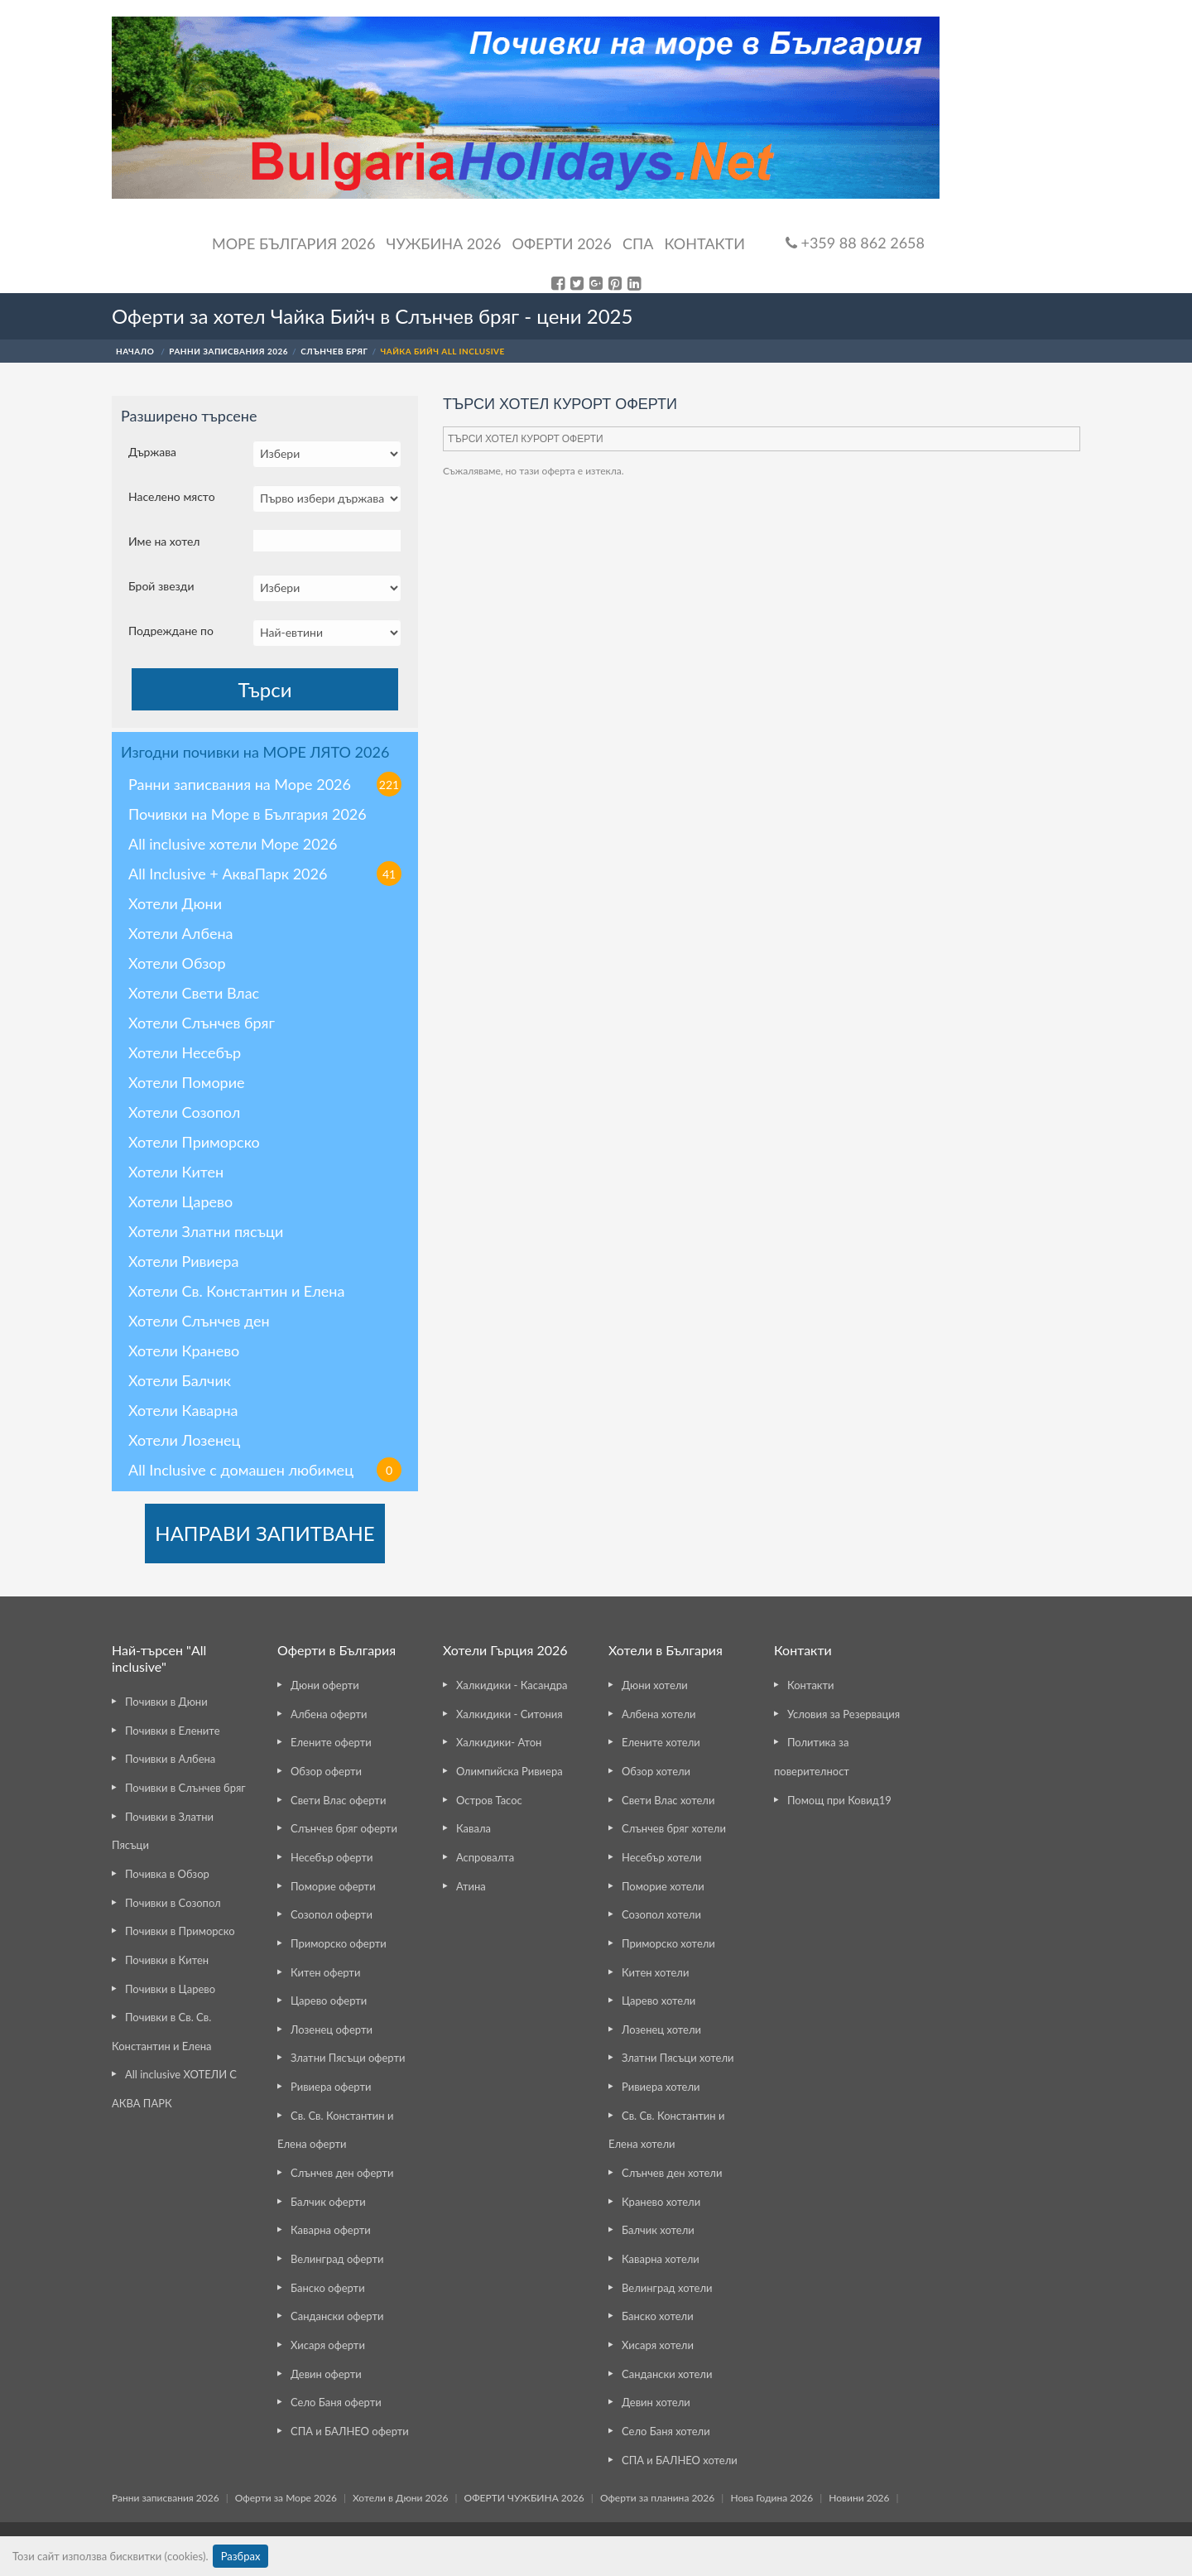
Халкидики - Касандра (512, 1685)
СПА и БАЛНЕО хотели (680, 2460)
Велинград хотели (667, 2287)
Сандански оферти (337, 2316)
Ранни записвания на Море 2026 (264, 784)
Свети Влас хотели (668, 1800)
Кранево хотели (661, 2201)
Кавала (473, 1828)
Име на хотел (164, 541)
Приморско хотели (668, 1943)
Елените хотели (661, 1742)
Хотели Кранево (183, 1350)
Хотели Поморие (186, 1082)
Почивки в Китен (167, 1960)
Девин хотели (656, 2402)
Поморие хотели (663, 1886)
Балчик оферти (328, 2201)
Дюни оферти (325, 1685)
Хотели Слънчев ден (199, 1321)
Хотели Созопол (184, 1112)
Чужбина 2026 (444, 243)
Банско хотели (658, 2316)
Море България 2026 (294, 243)
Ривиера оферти (331, 2086)
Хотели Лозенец (184, 1440)
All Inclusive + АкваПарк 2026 (264, 873)
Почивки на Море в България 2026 (247, 814)
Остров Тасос (489, 1800)
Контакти (704, 243)
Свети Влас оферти (338, 1800)
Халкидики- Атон (498, 1742)
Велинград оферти (337, 2258)
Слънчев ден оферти (342, 2172)
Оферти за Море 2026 (286, 2498)
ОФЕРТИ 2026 (562, 243)
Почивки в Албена (170, 1758)
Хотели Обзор (177, 963)
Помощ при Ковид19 (839, 1800)
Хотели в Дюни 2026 (400, 2498)
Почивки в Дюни (166, 1701)
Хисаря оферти (328, 2345)
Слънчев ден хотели (672, 2172)
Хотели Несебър (184, 1052)
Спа (637, 243)
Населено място (171, 496)
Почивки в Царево (170, 1989)
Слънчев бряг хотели (674, 1828)
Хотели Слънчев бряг (201, 1023)
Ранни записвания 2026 (165, 2498)
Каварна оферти (331, 2230)
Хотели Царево (180, 1201)
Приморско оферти (339, 1943)
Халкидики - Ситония (509, 1714)
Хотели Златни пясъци (205, 1231)
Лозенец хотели (661, 2029)
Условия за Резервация (843, 1714)
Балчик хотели (658, 2230)
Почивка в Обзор (167, 1873)
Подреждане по (171, 631)
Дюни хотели (655, 1685)
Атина (471, 1886)
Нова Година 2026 (771, 2498)
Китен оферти (325, 1972)
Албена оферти (329, 1714)
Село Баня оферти (336, 2402)
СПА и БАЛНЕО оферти (350, 2431)
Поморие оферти (333, 1886)
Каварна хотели (660, 2258)
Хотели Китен (175, 1172)
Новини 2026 (859, 2498)
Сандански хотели (667, 2374)
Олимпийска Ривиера (509, 1771)
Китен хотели (655, 1972)
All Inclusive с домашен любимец (264, 1469)
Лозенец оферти (331, 2029)
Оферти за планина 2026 (657, 2498)
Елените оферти (331, 1742)
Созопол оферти (331, 1914)
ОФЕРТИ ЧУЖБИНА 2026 (524, 2498)
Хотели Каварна (183, 1410)
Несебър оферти (332, 1857)
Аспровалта (485, 1857)
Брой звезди (161, 586)
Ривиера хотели (660, 2086)
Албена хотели (659, 1714)
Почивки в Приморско (180, 1931)
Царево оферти (329, 2000)
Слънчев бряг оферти (344, 1828)
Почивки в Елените (172, 1730)
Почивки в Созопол (173, 1902)
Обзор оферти (326, 1771)
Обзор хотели (656, 1771)
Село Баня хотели (666, 2431)
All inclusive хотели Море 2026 (232, 844)
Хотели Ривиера (183, 1261)
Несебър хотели (661, 1857)
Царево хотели (658, 2000)
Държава (152, 452)
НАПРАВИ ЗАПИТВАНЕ (264, 1533)
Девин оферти (326, 2374)
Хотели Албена (180, 933)
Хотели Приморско (194, 1142)
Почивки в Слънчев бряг (185, 1787)
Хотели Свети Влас (193, 993)
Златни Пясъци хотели (677, 2057)
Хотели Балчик (179, 1380)
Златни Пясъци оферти (348, 2057)
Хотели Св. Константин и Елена (236, 1291)
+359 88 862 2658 (855, 243)
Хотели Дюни (175, 903)
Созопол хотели (661, 1914)
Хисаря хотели (658, 2345)
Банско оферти (328, 2287)
